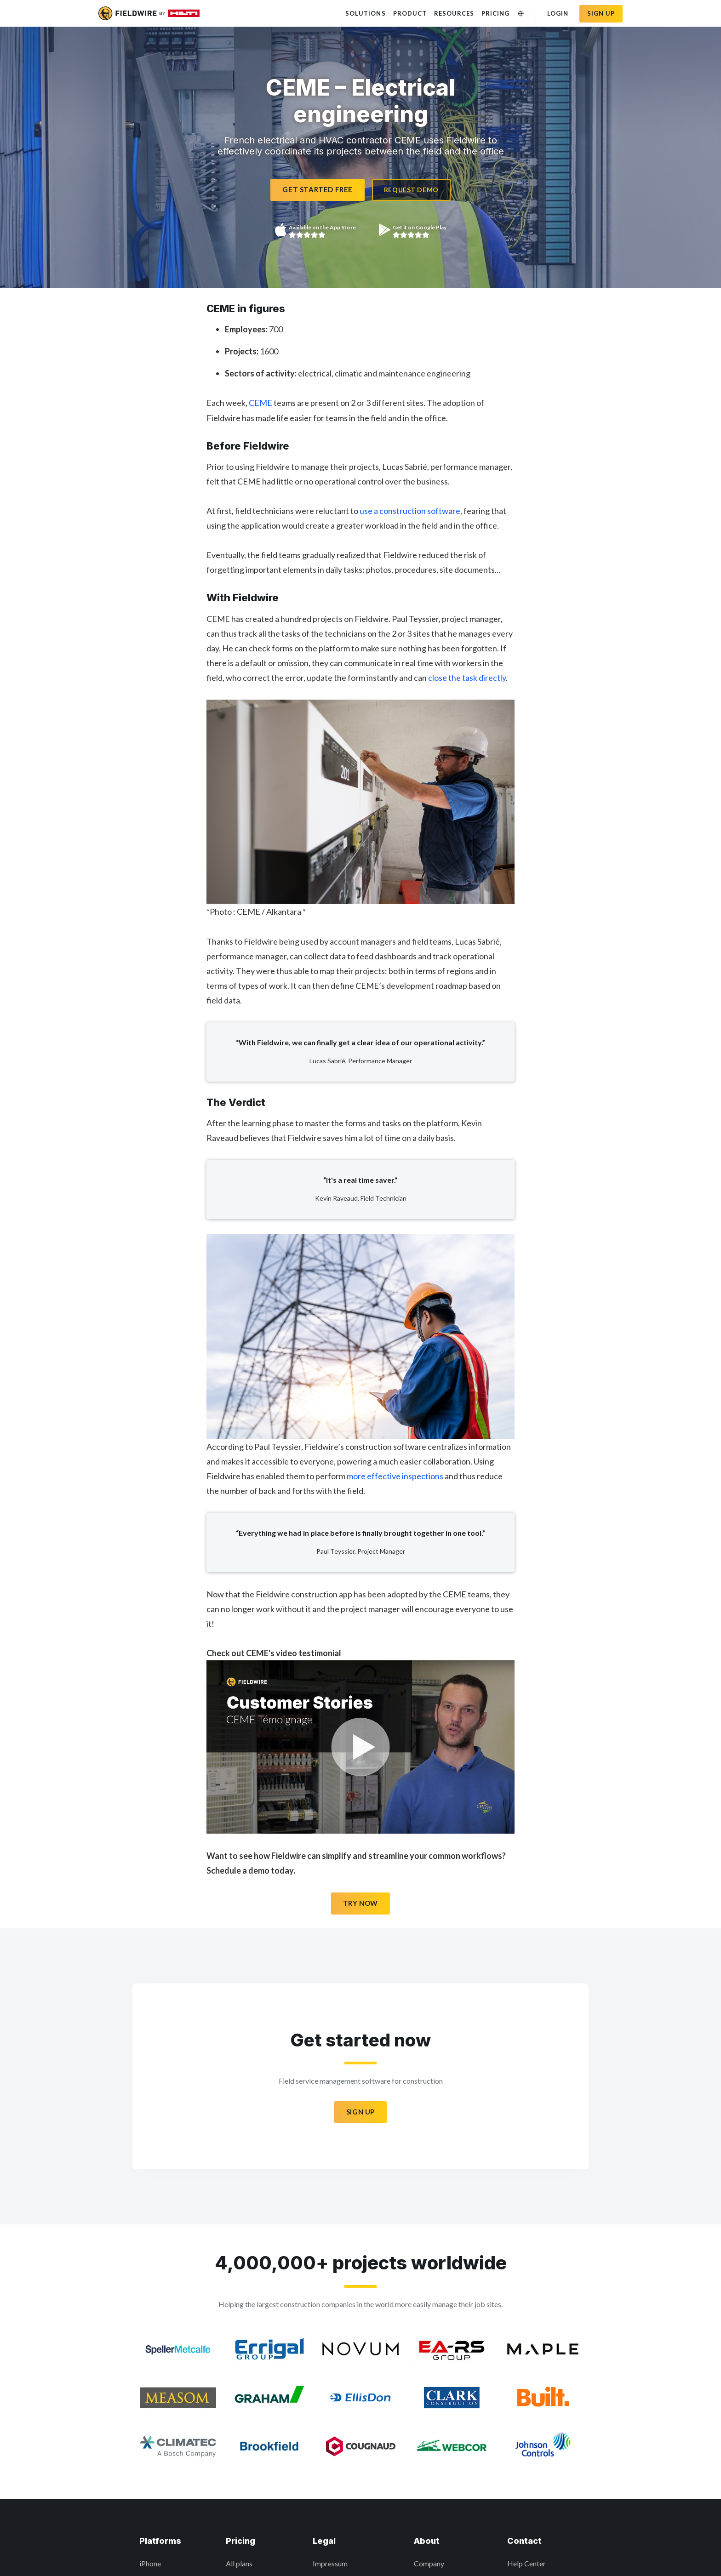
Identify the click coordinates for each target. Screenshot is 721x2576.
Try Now (360, 1903)
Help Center (526, 2563)
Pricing (495, 13)
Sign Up (360, 2112)
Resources (454, 13)
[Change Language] (521, 13)
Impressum (330, 2563)
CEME (260, 403)
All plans (239, 2563)
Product (410, 13)
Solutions (365, 13)
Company (429, 2563)
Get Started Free (317, 189)
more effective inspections (395, 1476)
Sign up (601, 13)
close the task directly (467, 677)
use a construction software (410, 511)
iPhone (150, 2563)
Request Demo (411, 190)
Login (557, 13)
